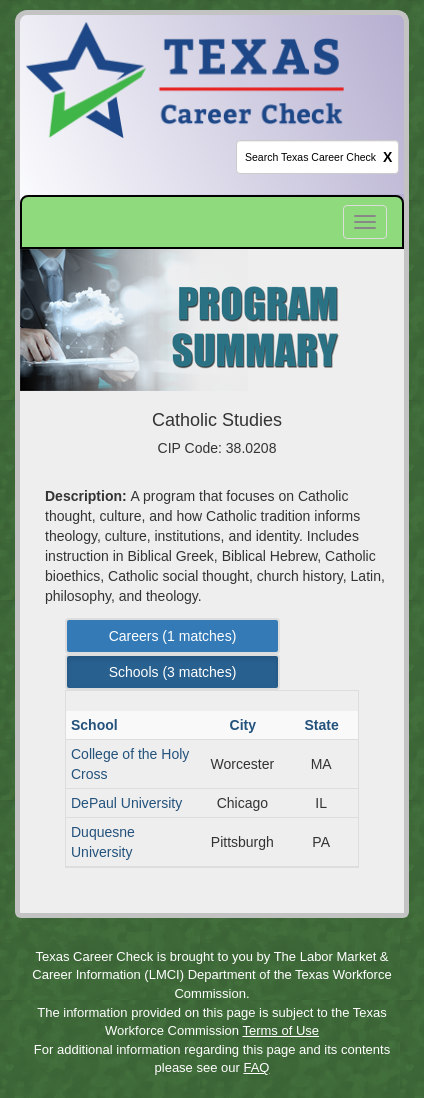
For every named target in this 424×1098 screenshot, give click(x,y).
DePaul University (126, 803)
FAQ (256, 1067)
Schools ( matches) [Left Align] (173, 672)
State (324, 725)
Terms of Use (280, 1030)
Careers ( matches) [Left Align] (173, 636)
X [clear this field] (387, 157)
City (245, 725)
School (96, 725)
